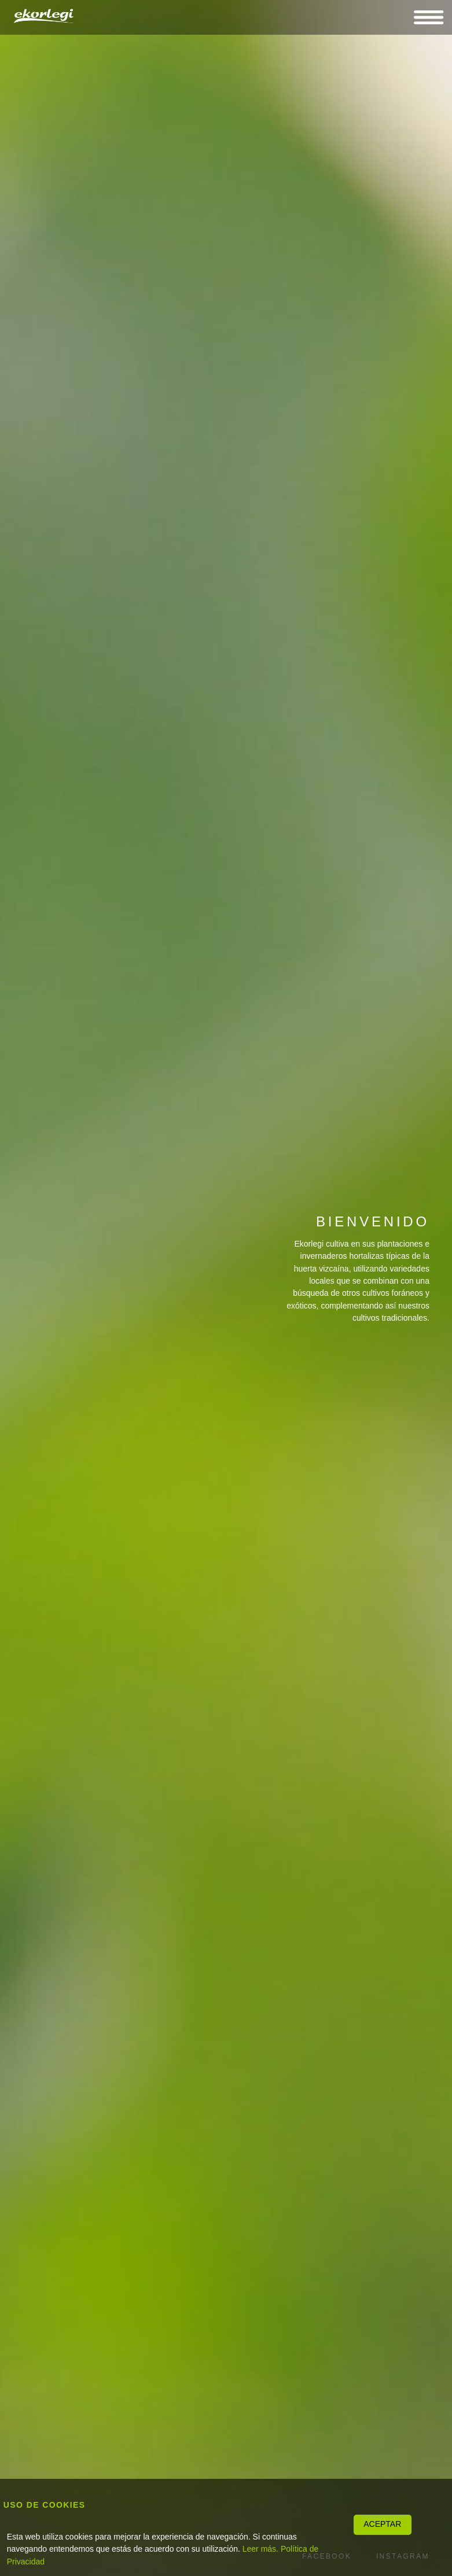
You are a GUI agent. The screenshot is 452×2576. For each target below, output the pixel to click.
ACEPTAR (382, 2524)
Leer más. (260, 2548)
